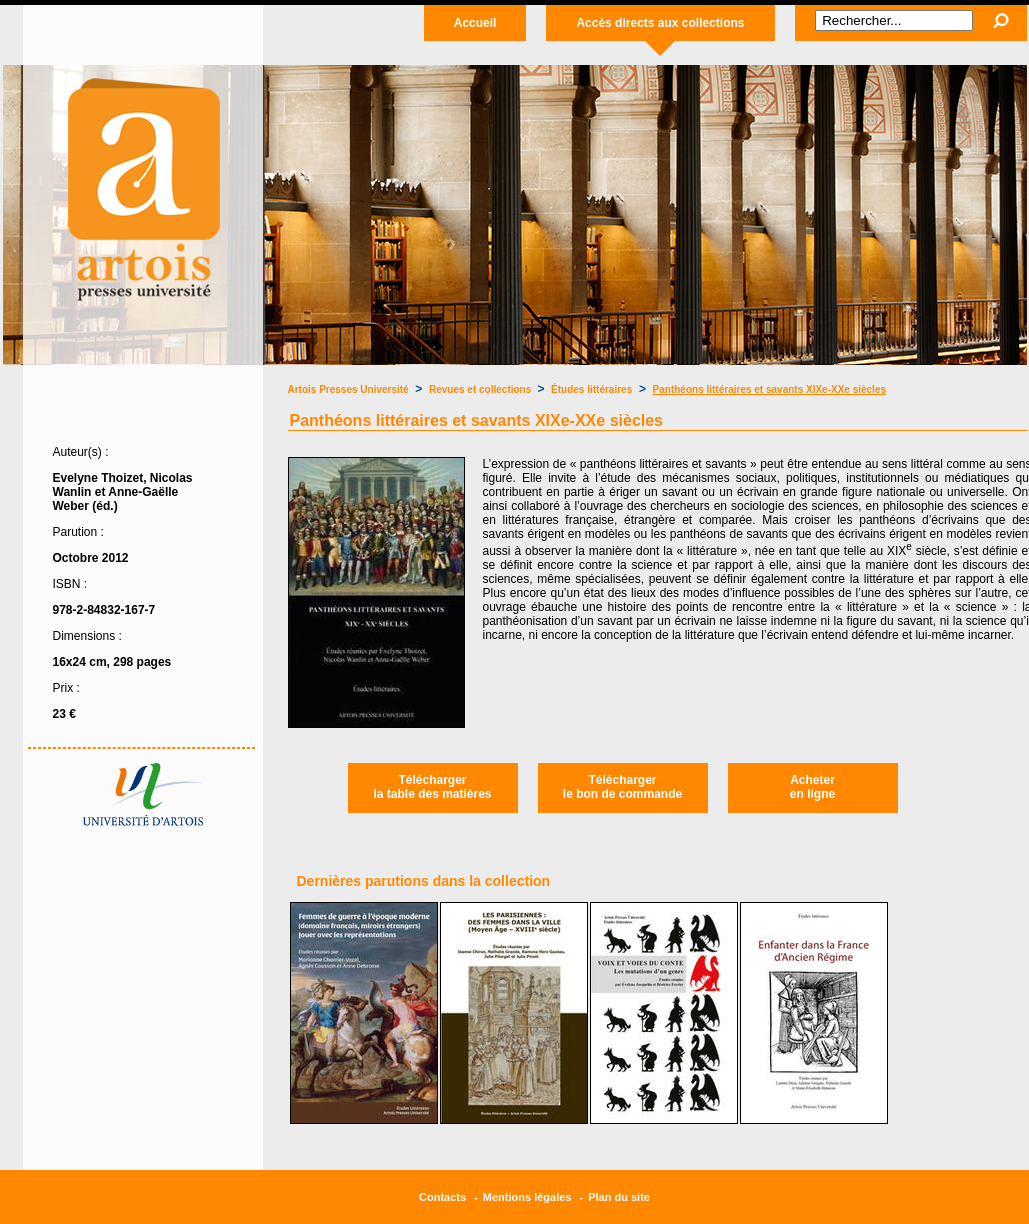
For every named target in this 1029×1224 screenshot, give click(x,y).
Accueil (475, 23)
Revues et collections (481, 389)
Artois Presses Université (348, 389)
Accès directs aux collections (660, 23)
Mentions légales (527, 1197)
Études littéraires (591, 389)
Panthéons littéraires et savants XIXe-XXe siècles (769, 389)
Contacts (442, 1197)
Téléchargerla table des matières (432, 787)
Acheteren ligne (812, 787)
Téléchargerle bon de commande (622, 787)
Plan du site (619, 1197)
